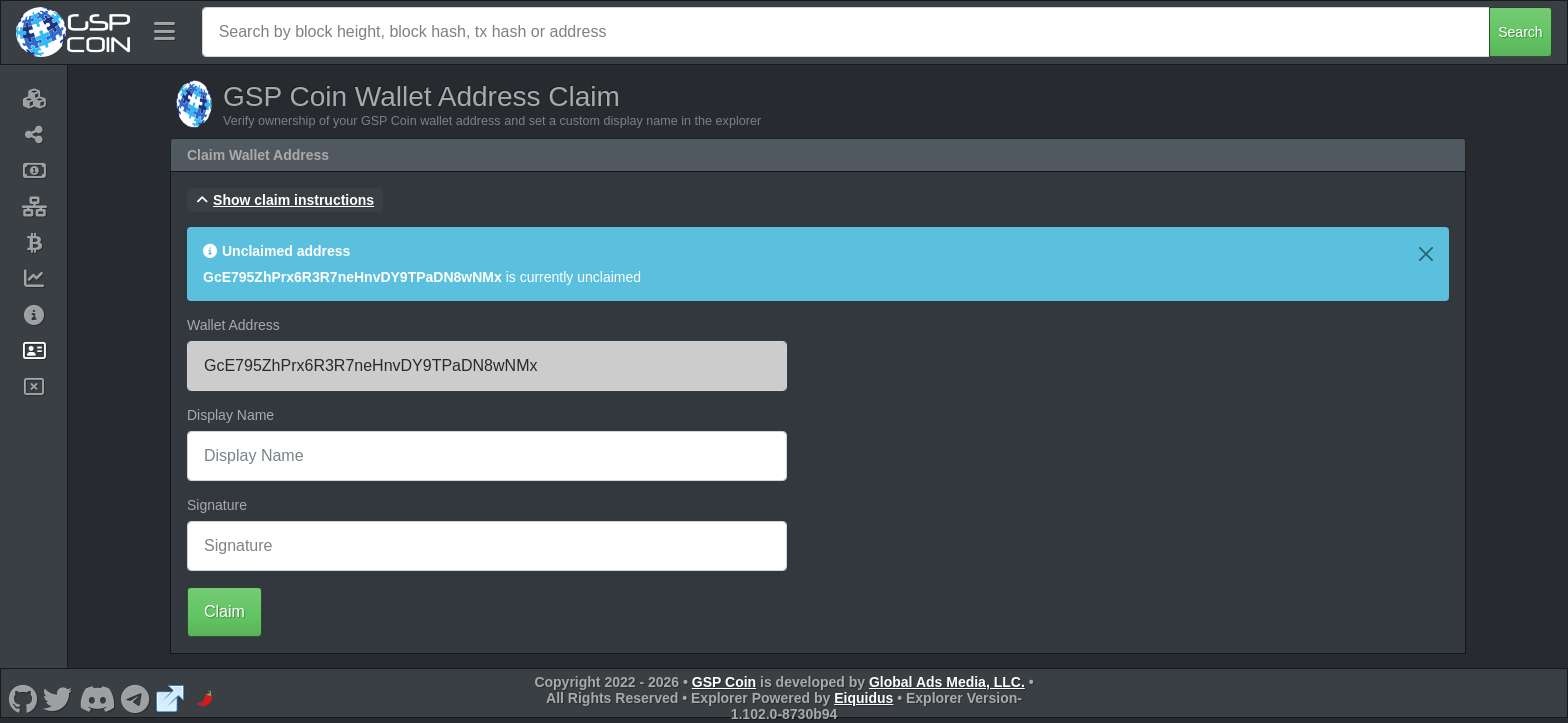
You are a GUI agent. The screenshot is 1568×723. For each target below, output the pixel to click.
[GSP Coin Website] (170, 698)
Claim (224, 611)
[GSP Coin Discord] (96, 698)
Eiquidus (863, 698)
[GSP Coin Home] (72, 32)
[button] (285, 200)
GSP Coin (724, 682)
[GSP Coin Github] (22, 698)
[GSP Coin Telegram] (135, 698)
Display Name (230, 415)
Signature (217, 505)
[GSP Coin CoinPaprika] (205, 698)
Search (1520, 32)
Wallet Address (233, 325)
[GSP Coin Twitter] (58, 698)
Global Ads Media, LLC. (947, 682)
